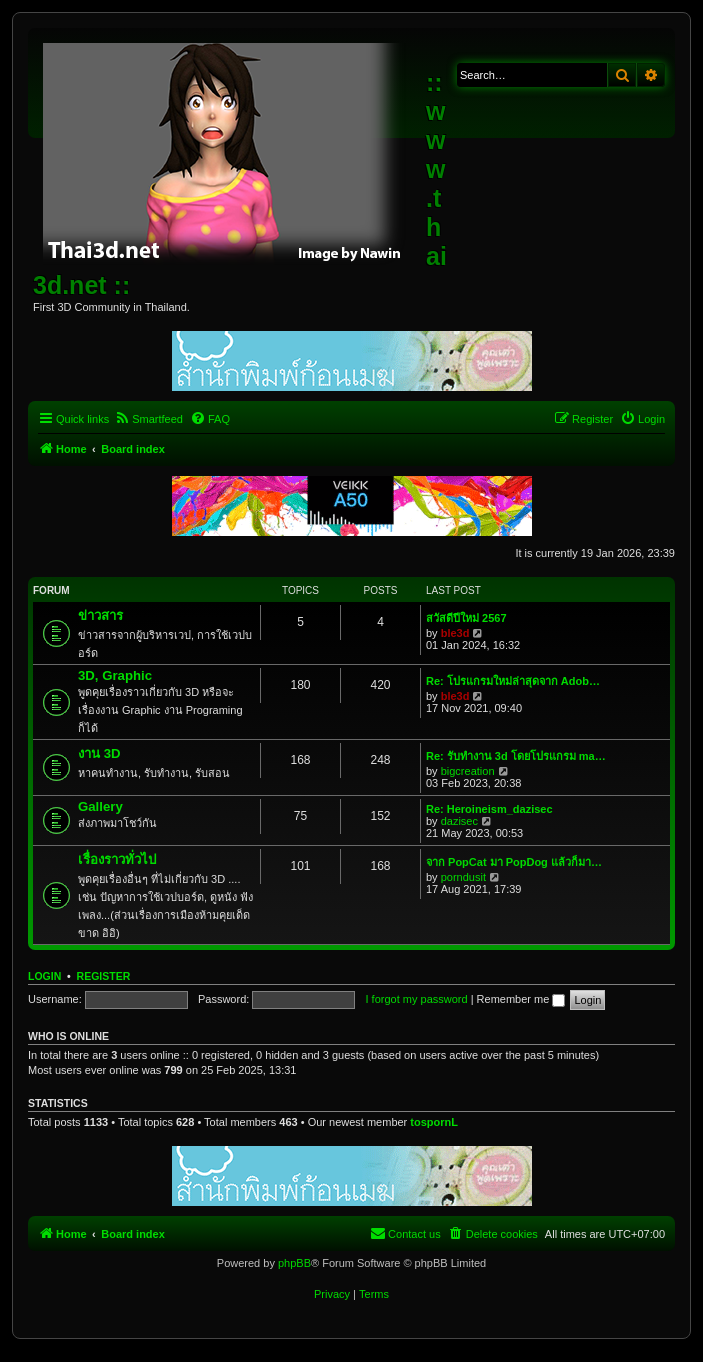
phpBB (294, 1263)
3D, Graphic (115, 675)
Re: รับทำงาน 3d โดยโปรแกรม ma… (516, 756)
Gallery (100, 806)
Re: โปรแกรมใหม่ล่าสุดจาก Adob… (513, 681)
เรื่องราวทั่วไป (117, 859)
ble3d (455, 633)
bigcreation (468, 771)
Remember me (521, 999)
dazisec (459, 821)
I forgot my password (417, 999)
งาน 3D (99, 753)
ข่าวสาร (100, 615)
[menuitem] (148, 419)
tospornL (434, 1122)
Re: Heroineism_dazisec (489, 809)
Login (44, 976)
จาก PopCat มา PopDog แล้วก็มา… (514, 862)
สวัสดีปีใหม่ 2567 (466, 618)
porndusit (463, 877)
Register (104, 976)
